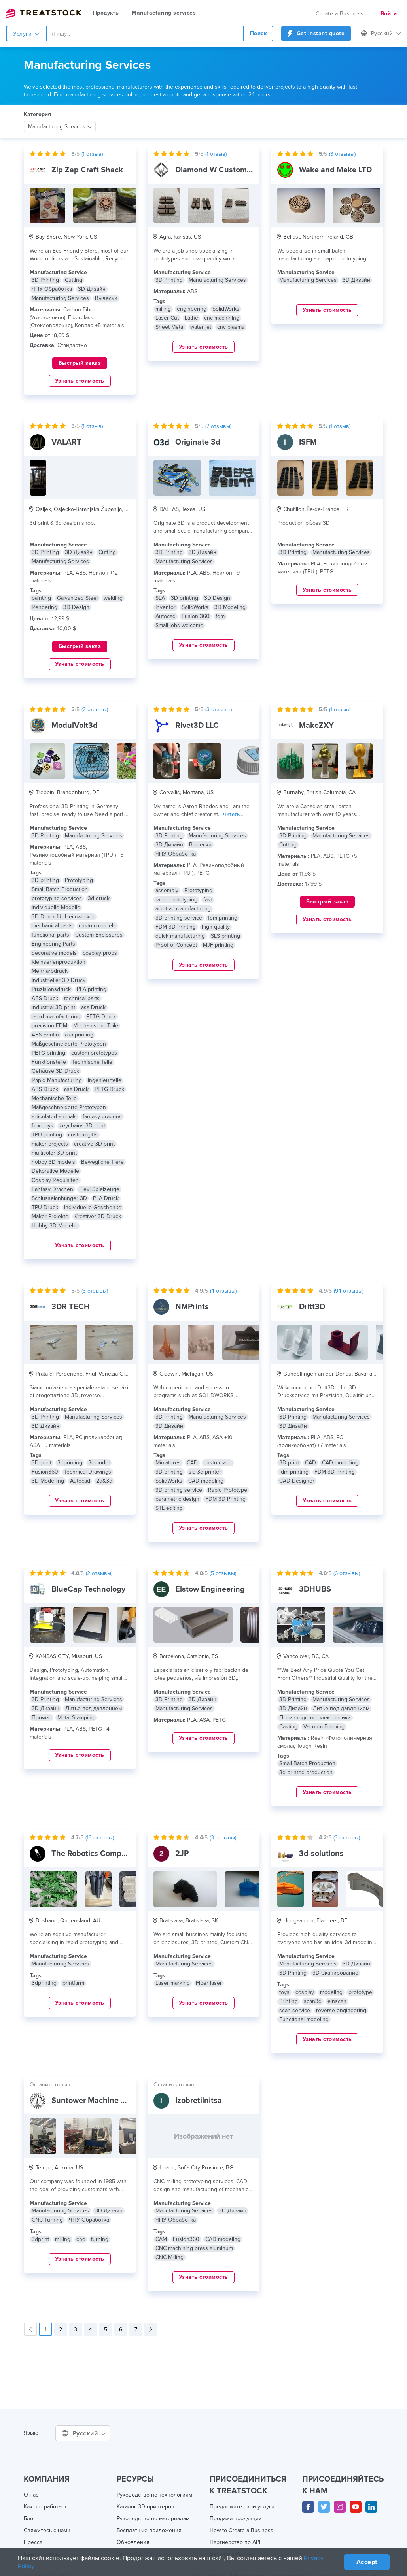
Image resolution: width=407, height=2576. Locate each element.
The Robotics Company (92, 1853)
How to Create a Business (241, 2530)
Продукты (107, 13)
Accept (366, 2562)
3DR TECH (69, 1307)
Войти (388, 14)
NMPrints (192, 1307)
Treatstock (43, 13)
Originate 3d (197, 442)
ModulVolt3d (74, 725)
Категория (37, 114)
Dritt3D (311, 1307)
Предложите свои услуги (242, 2507)
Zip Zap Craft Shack (86, 170)
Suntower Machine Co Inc (96, 2100)
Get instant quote (315, 33)
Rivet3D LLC (196, 725)
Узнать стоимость (79, 381)
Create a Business (339, 14)
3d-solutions (321, 1853)
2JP (182, 1853)
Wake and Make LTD (335, 170)
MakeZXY (316, 725)
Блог (30, 2519)
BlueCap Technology (87, 1589)
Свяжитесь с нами (48, 2530)
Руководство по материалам (154, 2519)
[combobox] (145, 33)
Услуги (26, 34)
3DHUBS (314, 1589)
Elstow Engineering (209, 1589)
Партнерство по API (235, 2542)
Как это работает (46, 2507)
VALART (66, 442)
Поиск (258, 33)
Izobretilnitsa (198, 2100)
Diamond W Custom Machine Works (238, 170)
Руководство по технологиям (155, 2495)
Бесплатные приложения (149, 2530)
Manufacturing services (164, 13)
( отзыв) (94, 154)
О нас (31, 2495)
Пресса (33, 2542)
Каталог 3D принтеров (145, 2507)
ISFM (308, 442)
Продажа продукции (236, 2519)
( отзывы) (343, 154)
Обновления (133, 2542)
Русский (381, 33)
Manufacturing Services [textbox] (57, 127)
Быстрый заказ (79, 363)
